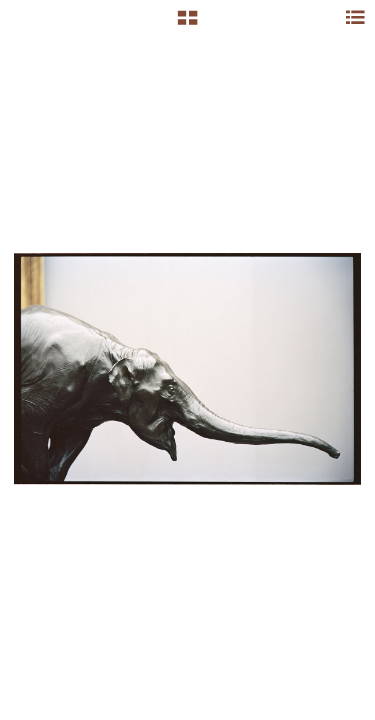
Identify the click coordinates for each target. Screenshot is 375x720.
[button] (187, 25)
